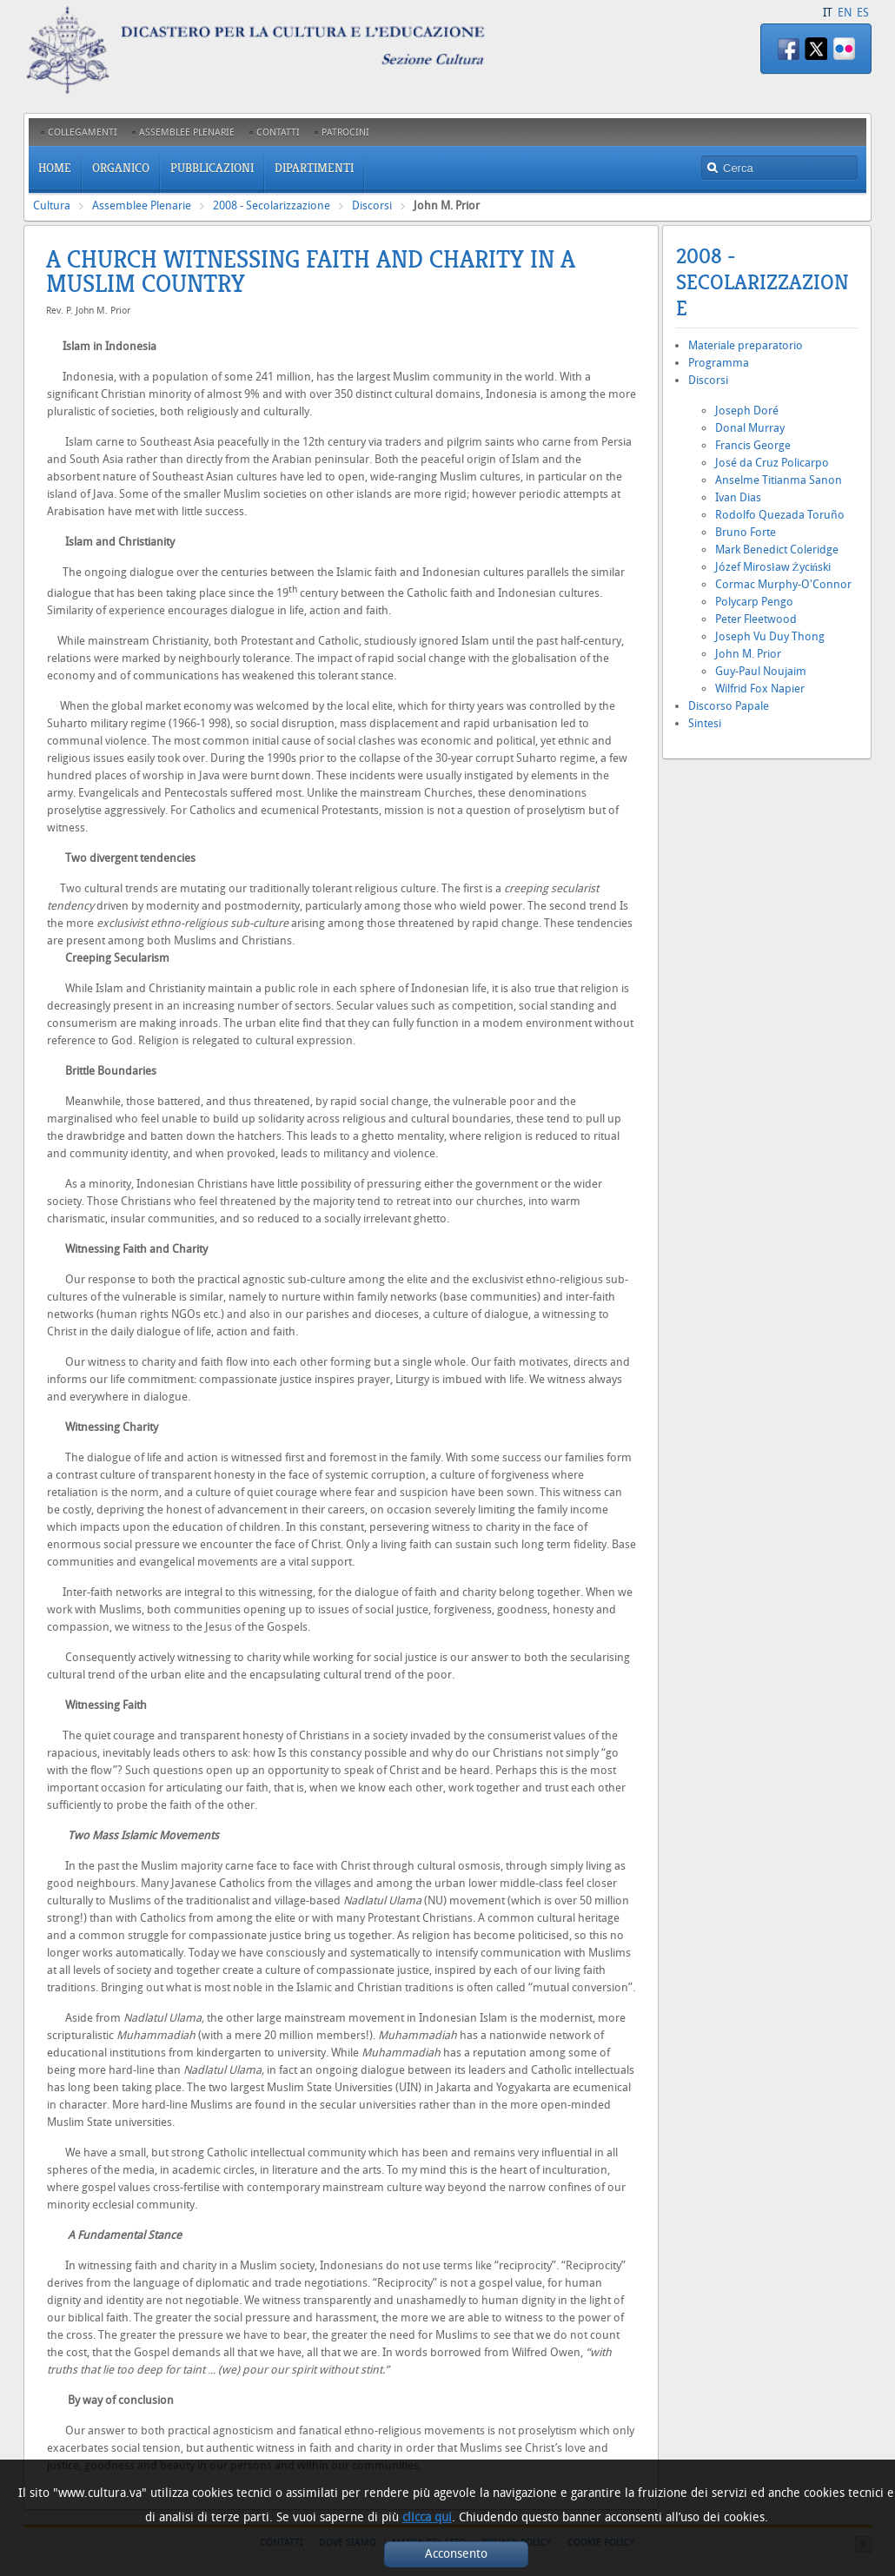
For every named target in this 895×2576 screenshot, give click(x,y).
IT (827, 12)
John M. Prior (748, 653)
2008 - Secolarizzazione (271, 205)
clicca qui (427, 2517)
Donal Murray (750, 427)
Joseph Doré (747, 410)
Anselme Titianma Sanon (778, 480)
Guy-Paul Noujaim (760, 671)
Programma (718, 362)
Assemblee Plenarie (141, 205)
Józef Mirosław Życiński (773, 566)
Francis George (753, 445)
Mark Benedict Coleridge (777, 549)
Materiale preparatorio (745, 345)
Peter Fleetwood (756, 619)
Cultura (51, 205)
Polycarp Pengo (754, 601)
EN (845, 12)
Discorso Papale (728, 705)
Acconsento (456, 2553)
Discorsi (372, 205)
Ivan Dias (738, 497)
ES (863, 12)
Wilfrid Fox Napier (760, 688)
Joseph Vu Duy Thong (770, 636)
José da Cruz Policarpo (772, 462)
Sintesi (704, 723)
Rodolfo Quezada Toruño (780, 514)
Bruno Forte (745, 532)
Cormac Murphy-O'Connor (783, 584)
